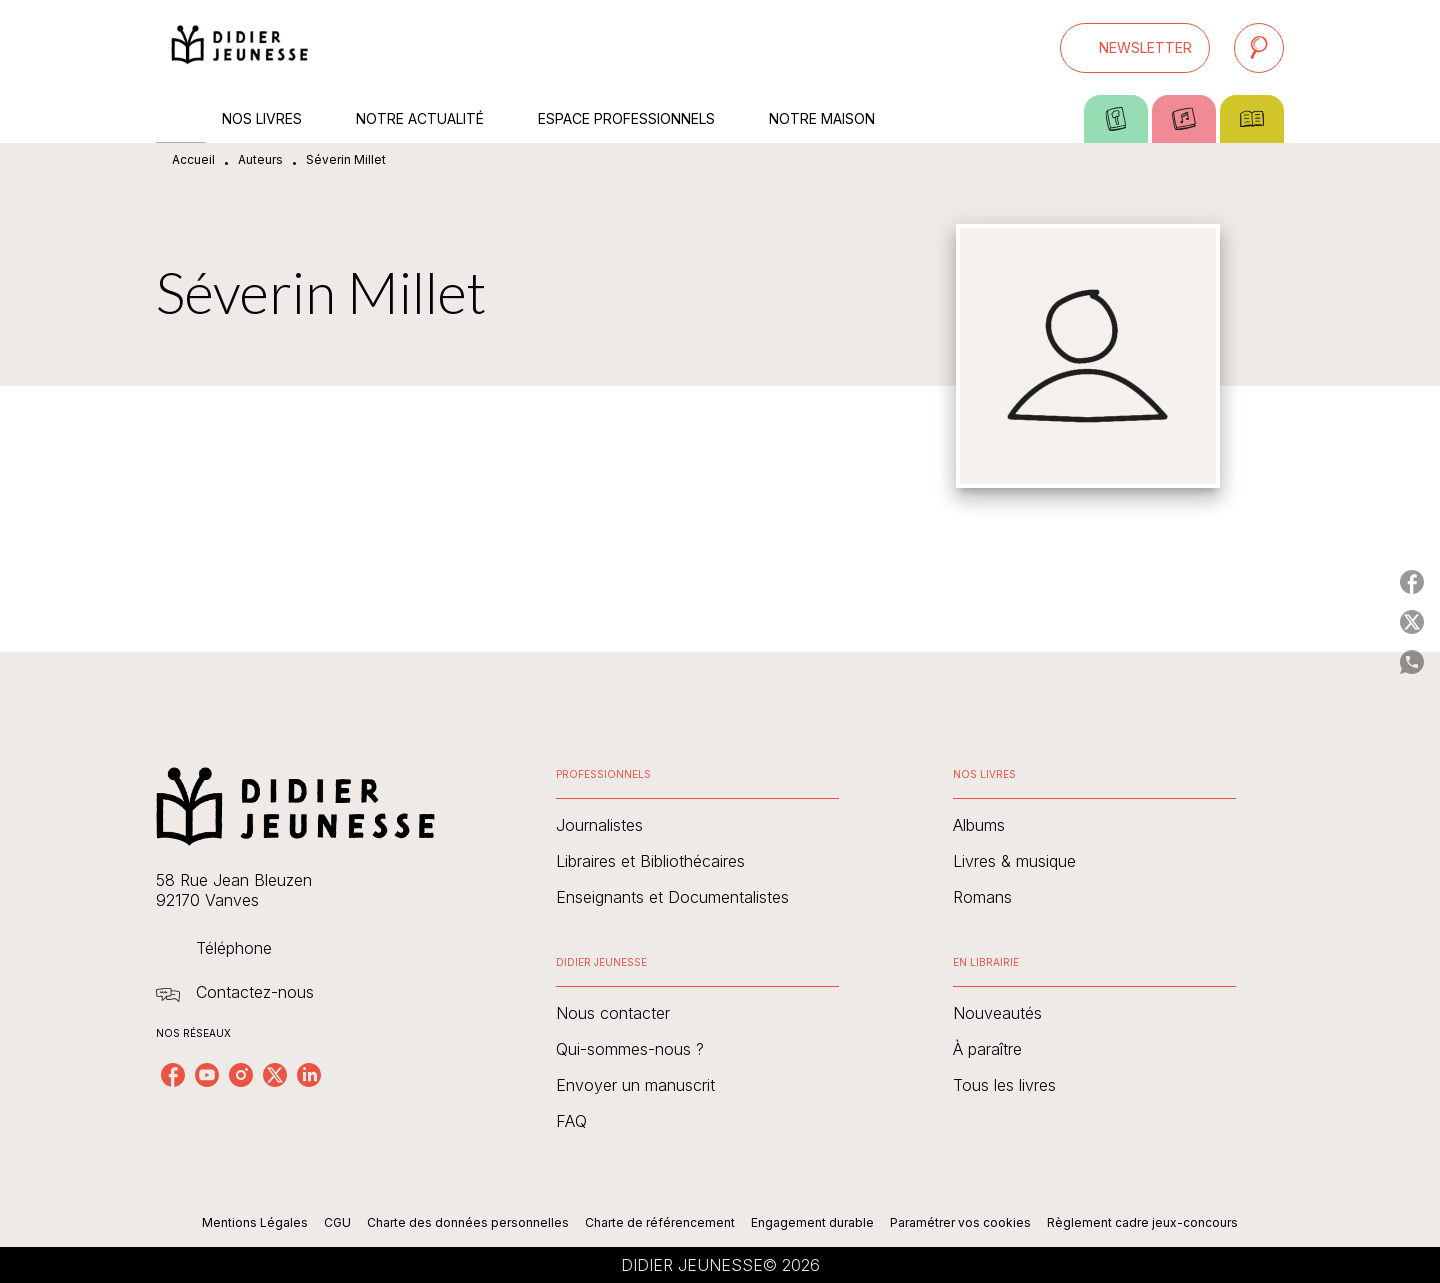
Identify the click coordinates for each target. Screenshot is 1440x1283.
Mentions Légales (255, 1222)
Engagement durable (812, 1222)
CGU (337, 1222)
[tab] (181, 119)
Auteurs (260, 159)
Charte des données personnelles (468, 1222)
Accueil (193, 159)
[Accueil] (240, 47)
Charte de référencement (660, 1222)
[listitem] (173, 1075)
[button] (1135, 48)
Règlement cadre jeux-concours (1142, 1222)
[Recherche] (1259, 48)
